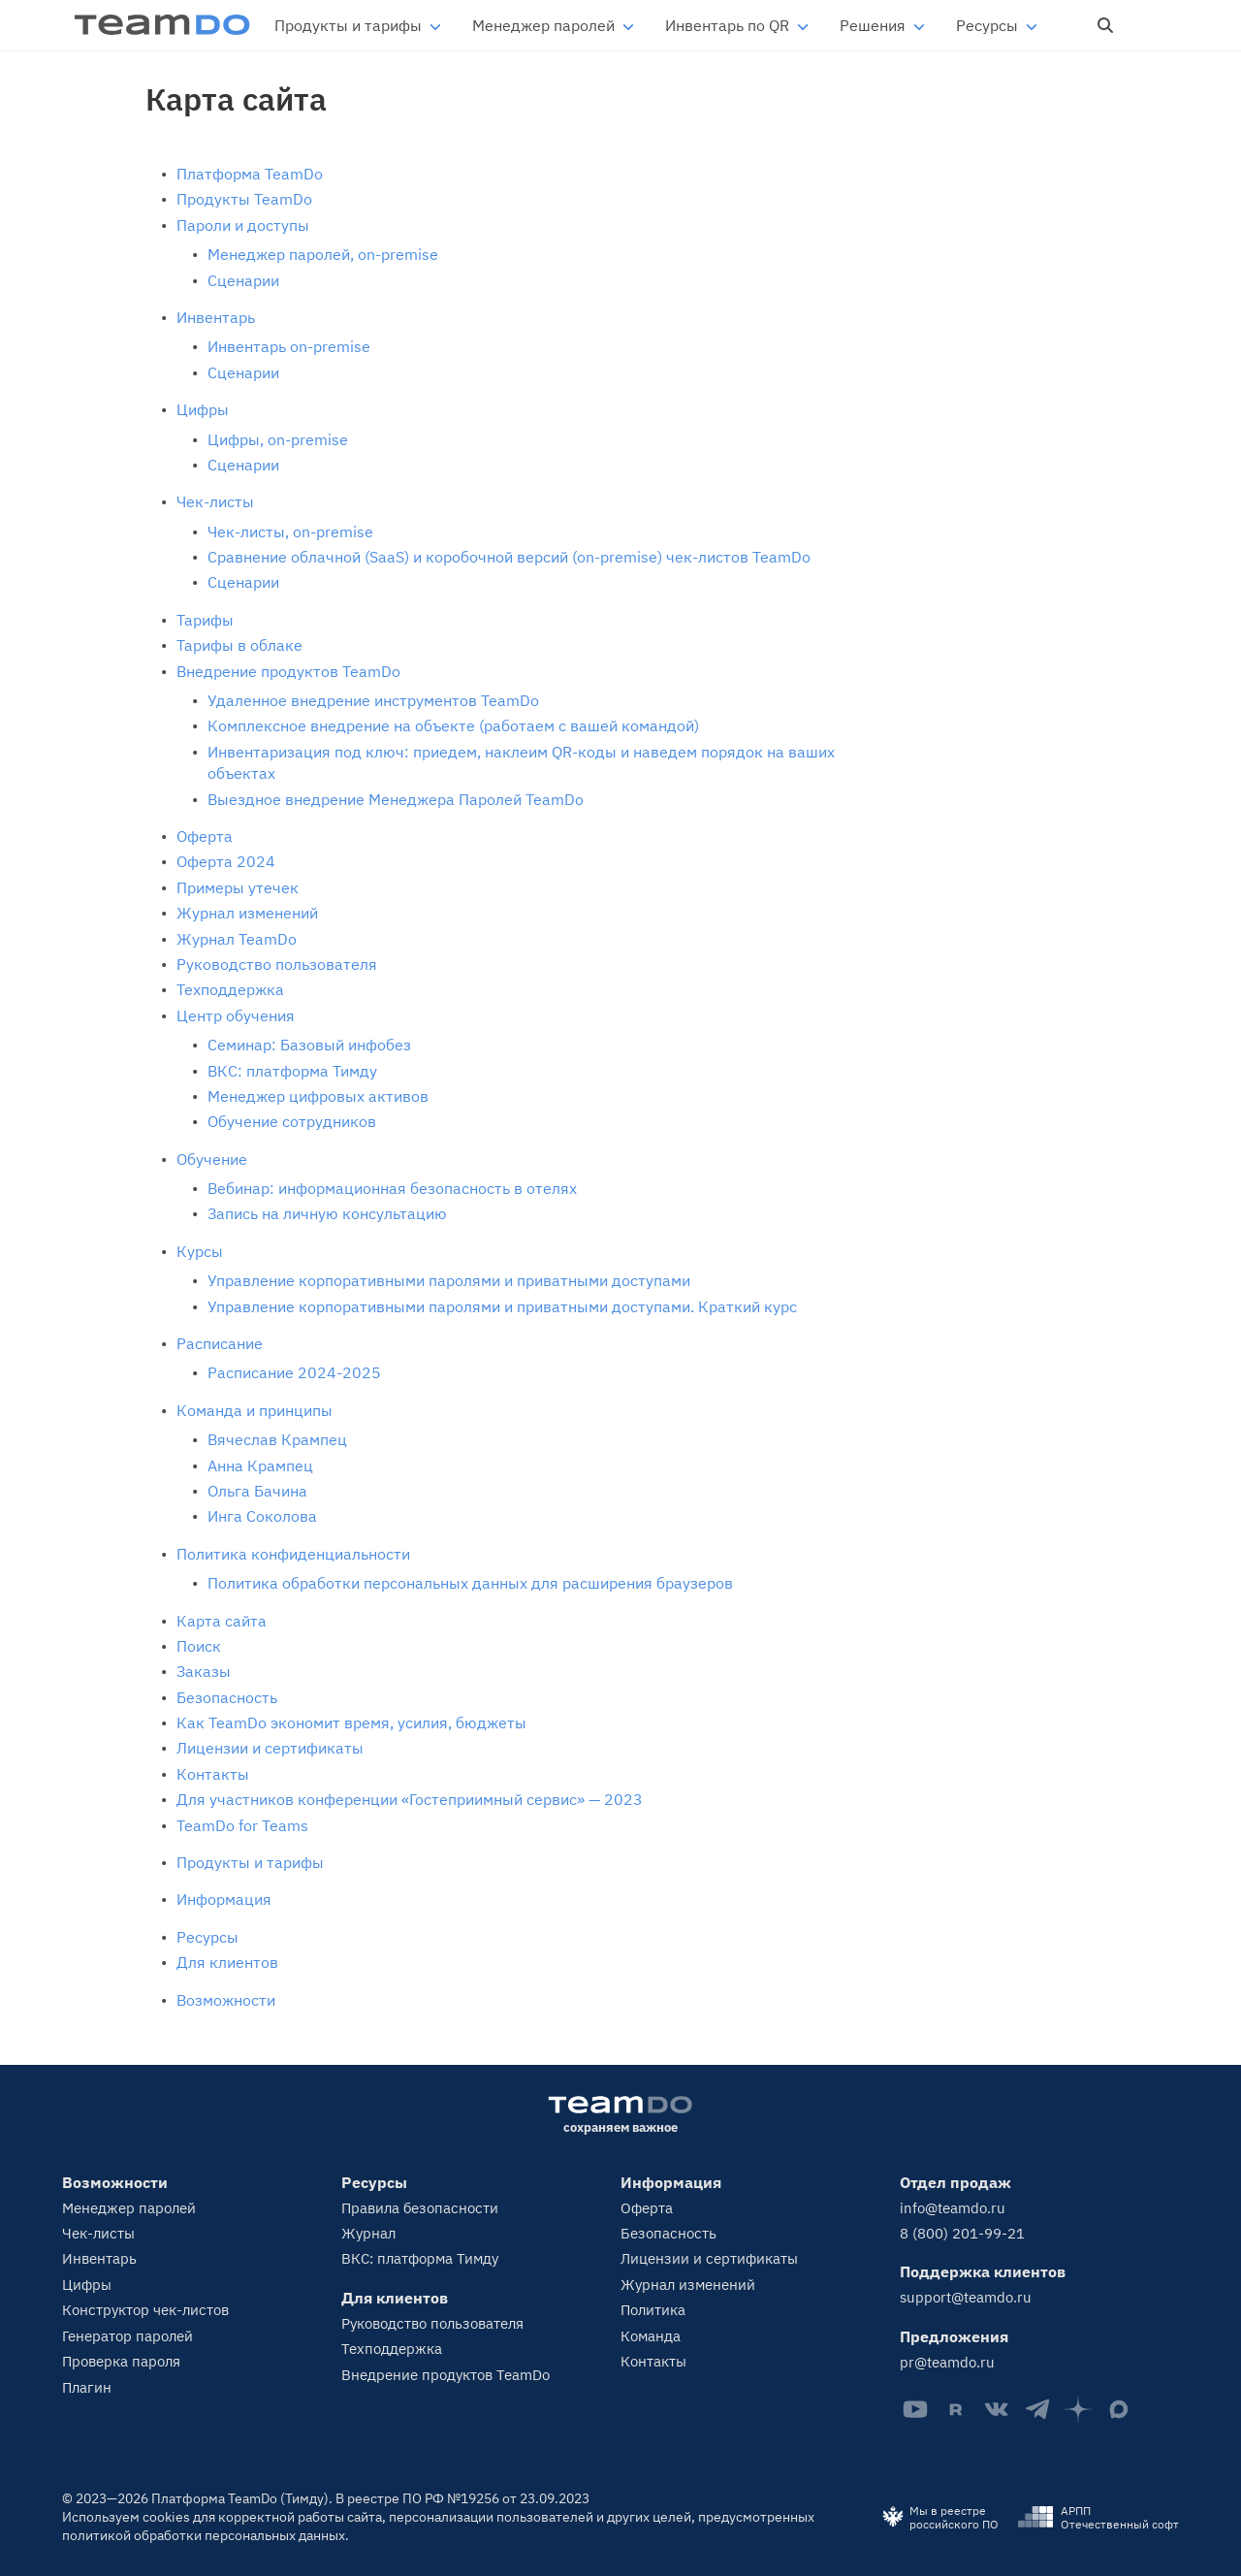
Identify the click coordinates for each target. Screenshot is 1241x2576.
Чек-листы (215, 501)
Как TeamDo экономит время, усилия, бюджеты (351, 1722)
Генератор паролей (127, 2336)
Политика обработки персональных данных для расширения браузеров (470, 1583)
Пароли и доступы (242, 225)
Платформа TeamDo (249, 173)
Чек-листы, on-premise (290, 531)
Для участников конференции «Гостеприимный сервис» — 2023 (409, 1799)
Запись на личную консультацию (327, 1213)
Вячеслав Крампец (277, 1439)
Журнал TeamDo (236, 939)
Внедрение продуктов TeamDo (288, 671)
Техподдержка (230, 989)
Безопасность (226, 1697)
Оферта (204, 836)
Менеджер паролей (543, 25)
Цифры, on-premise (277, 439)
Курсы (199, 1251)
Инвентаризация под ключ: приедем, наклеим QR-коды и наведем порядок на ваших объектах (521, 762)
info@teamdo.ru (952, 2208)
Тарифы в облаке (239, 645)
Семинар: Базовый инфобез (309, 1044)
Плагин (86, 2387)
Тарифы (205, 619)
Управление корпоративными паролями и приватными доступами (448, 1280)
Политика (652, 2310)
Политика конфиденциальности (293, 1553)
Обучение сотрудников (291, 1121)
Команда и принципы (254, 1410)
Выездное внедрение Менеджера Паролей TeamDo (395, 799)
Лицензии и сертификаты (270, 1747)
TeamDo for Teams (242, 1825)
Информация (223, 1899)
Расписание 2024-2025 (294, 1372)
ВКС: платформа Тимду (292, 1070)
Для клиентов (227, 1962)
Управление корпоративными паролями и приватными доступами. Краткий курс (502, 1306)
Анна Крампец (260, 1465)
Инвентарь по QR (727, 25)
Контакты (212, 1774)
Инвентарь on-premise (288, 346)
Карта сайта (221, 1620)
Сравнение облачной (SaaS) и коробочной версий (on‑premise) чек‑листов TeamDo (509, 556)
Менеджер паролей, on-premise (322, 254)
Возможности (225, 2000)
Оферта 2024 (225, 861)
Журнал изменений (247, 912)
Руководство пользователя (276, 964)
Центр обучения (235, 1015)
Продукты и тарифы (348, 25)
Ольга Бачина (257, 1490)
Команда (650, 2336)
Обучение (211, 1159)
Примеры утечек (237, 887)
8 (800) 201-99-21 (962, 2233)
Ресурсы (987, 25)
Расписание (219, 1343)
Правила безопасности (419, 2208)
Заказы (203, 1671)
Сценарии (243, 280)
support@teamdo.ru (966, 2297)
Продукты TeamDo (244, 199)
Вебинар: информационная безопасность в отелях (392, 1188)
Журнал (368, 2233)
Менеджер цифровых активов (318, 1096)
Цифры (202, 409)
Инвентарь (215, 317)
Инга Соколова (262, 1516)
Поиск (198, 1646)
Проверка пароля (121, 2361)
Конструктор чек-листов (145, 2310)
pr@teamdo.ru (947, 2362)
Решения (873, 25)
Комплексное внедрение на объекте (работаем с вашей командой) (453, 725)
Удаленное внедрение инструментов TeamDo (373, 700)
